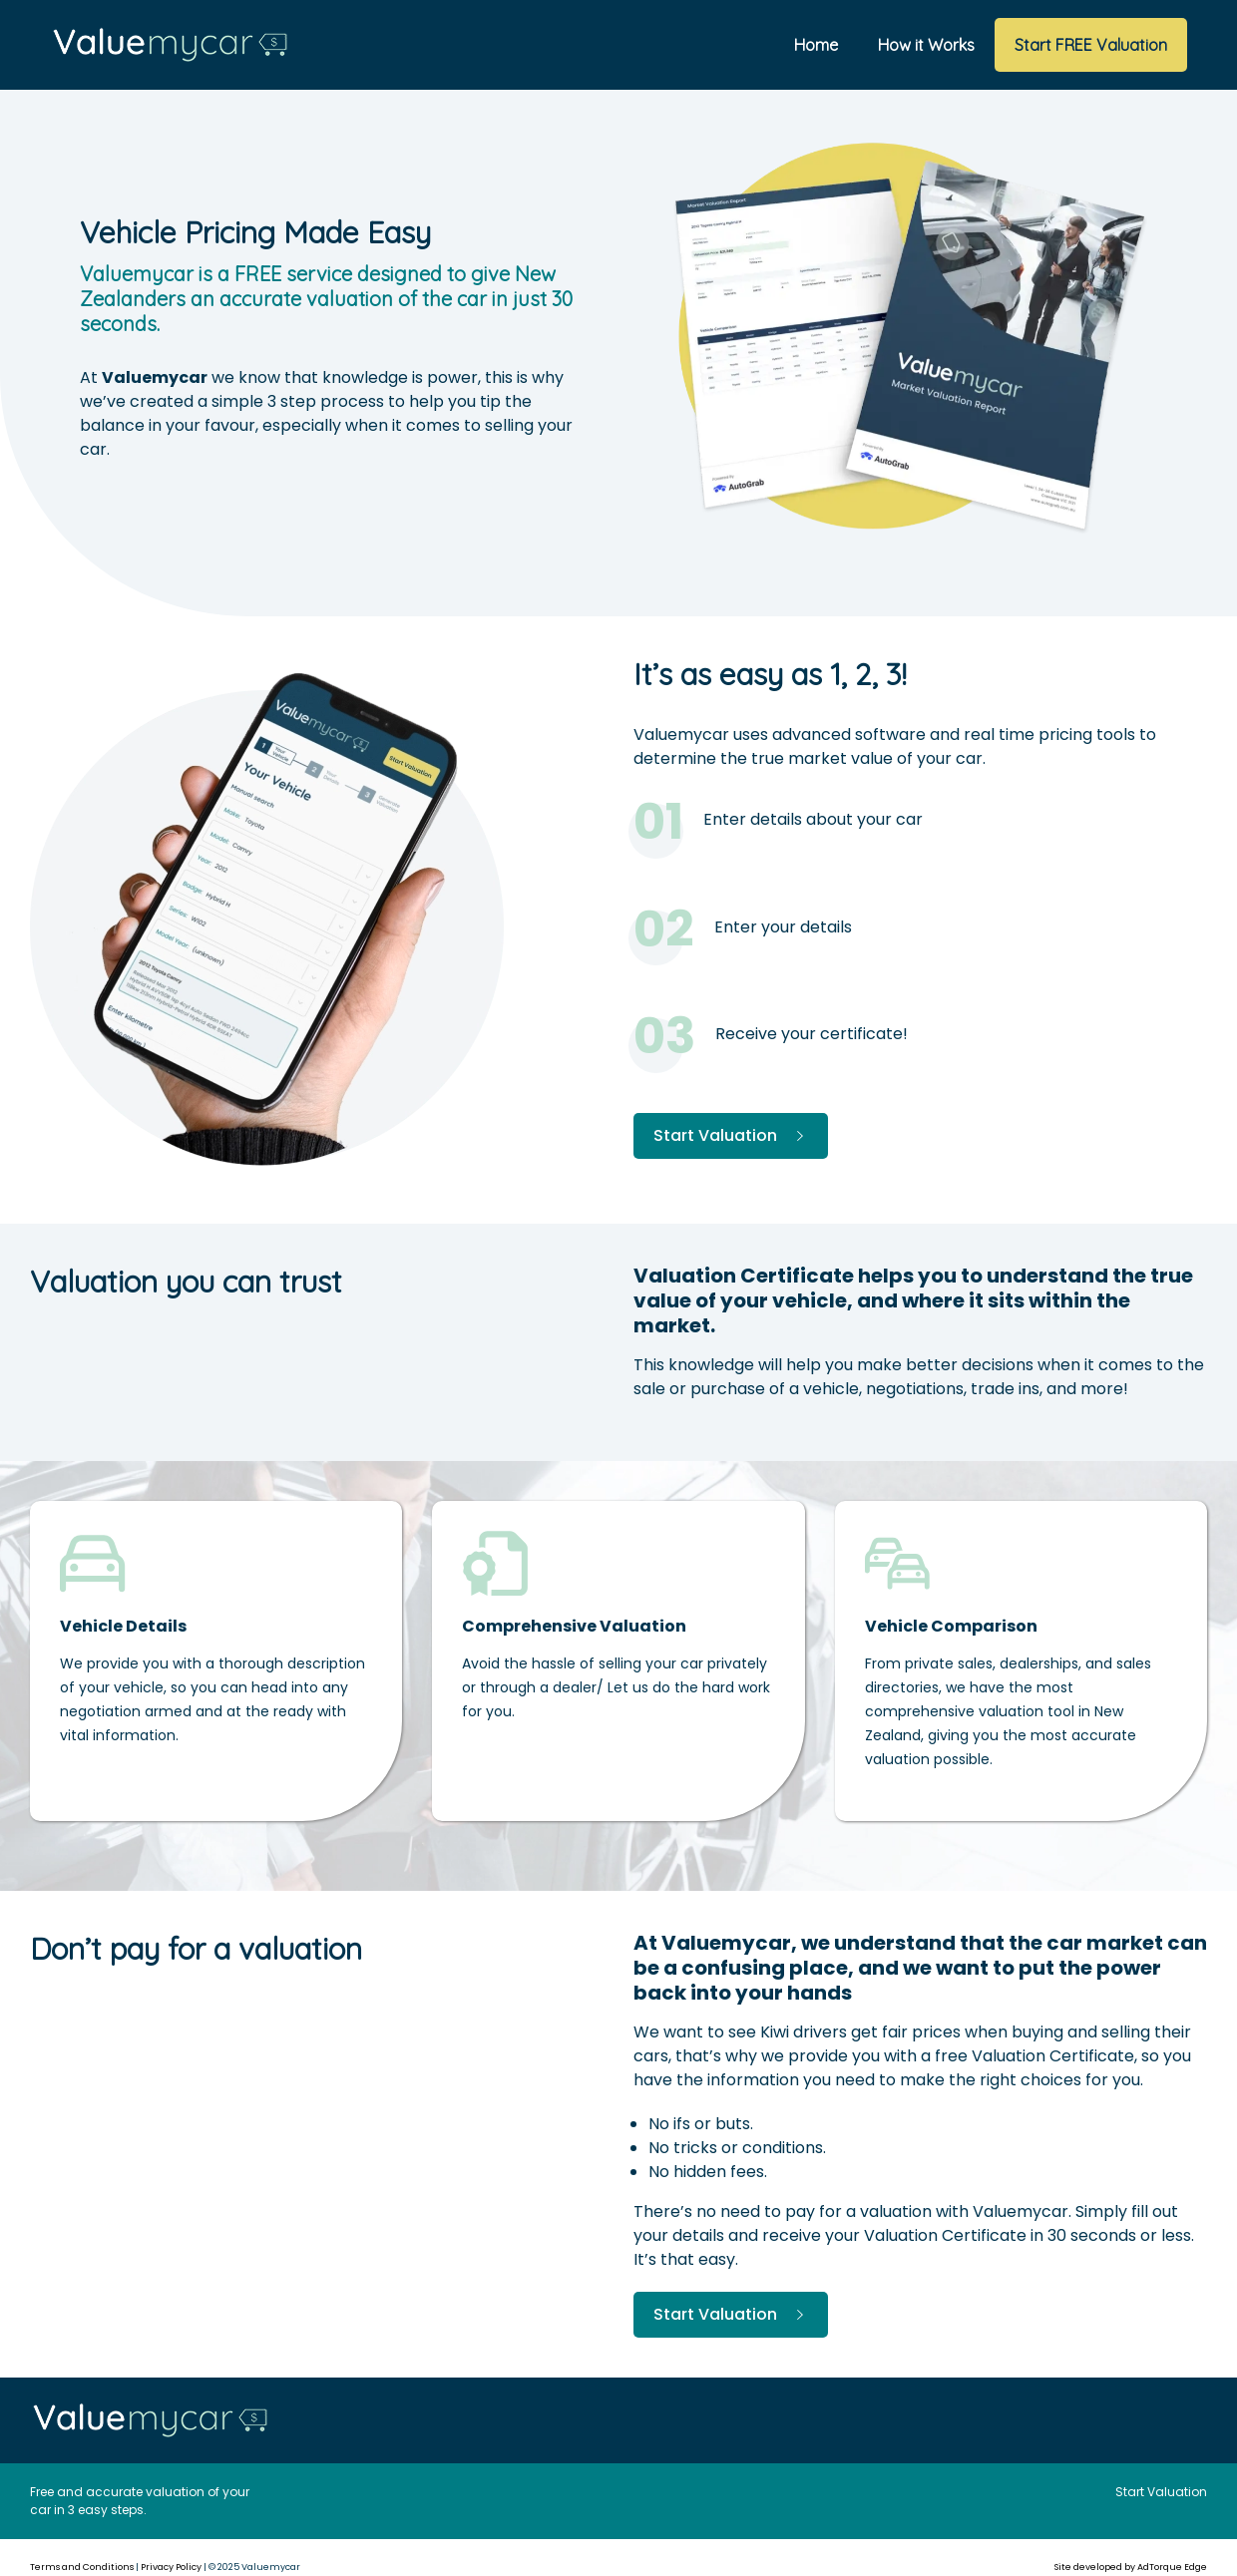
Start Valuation (730, 1135)
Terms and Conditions (82, 2567)
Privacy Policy (171, 2567)
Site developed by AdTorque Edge (1130, 2567)
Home (816, 45)
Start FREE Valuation (1091, 45)
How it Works (926, 45)
